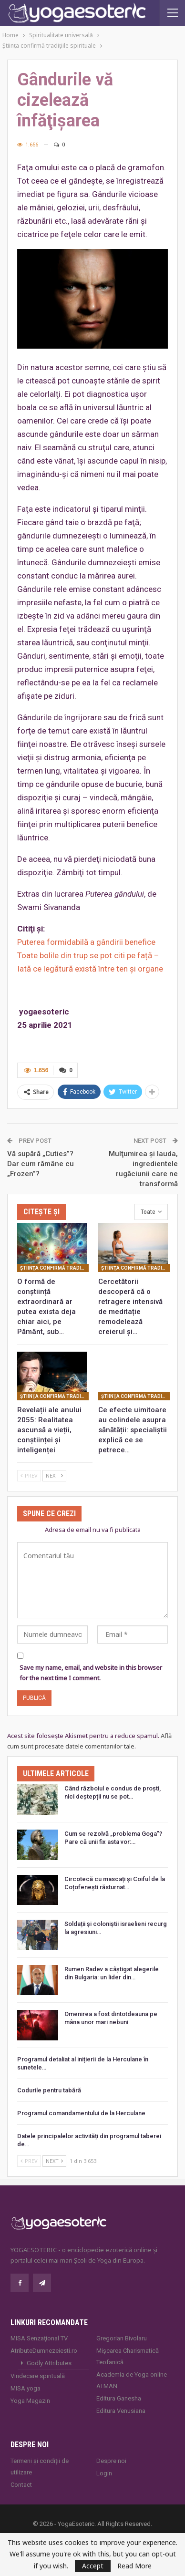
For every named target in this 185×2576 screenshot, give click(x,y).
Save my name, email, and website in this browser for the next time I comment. (91, 1672)
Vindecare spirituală (37, 2375)
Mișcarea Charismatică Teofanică (127, 2356)
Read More (134, 2566)
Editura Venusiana (120, 2410)
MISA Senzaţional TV (39, 2338)
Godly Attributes (49, 2363)
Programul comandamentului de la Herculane (81, 2113)
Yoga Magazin (30, 2400)
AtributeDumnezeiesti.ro (43, 2350)
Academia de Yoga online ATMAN (131, 2380)
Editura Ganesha (118, 2398)
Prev (29, 1475)
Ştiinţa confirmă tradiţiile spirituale (54, 1268)
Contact (21, 2484)
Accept (92, 2565)
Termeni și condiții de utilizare (39, 2466)
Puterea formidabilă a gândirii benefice (86, 942)
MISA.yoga (25, 2388)
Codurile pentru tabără (49, 2090)
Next (54, 1475)
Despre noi (111, 2460)
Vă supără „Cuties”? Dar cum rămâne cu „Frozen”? (40, 1163)
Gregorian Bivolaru (121, 2338)
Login (104, 2473)
